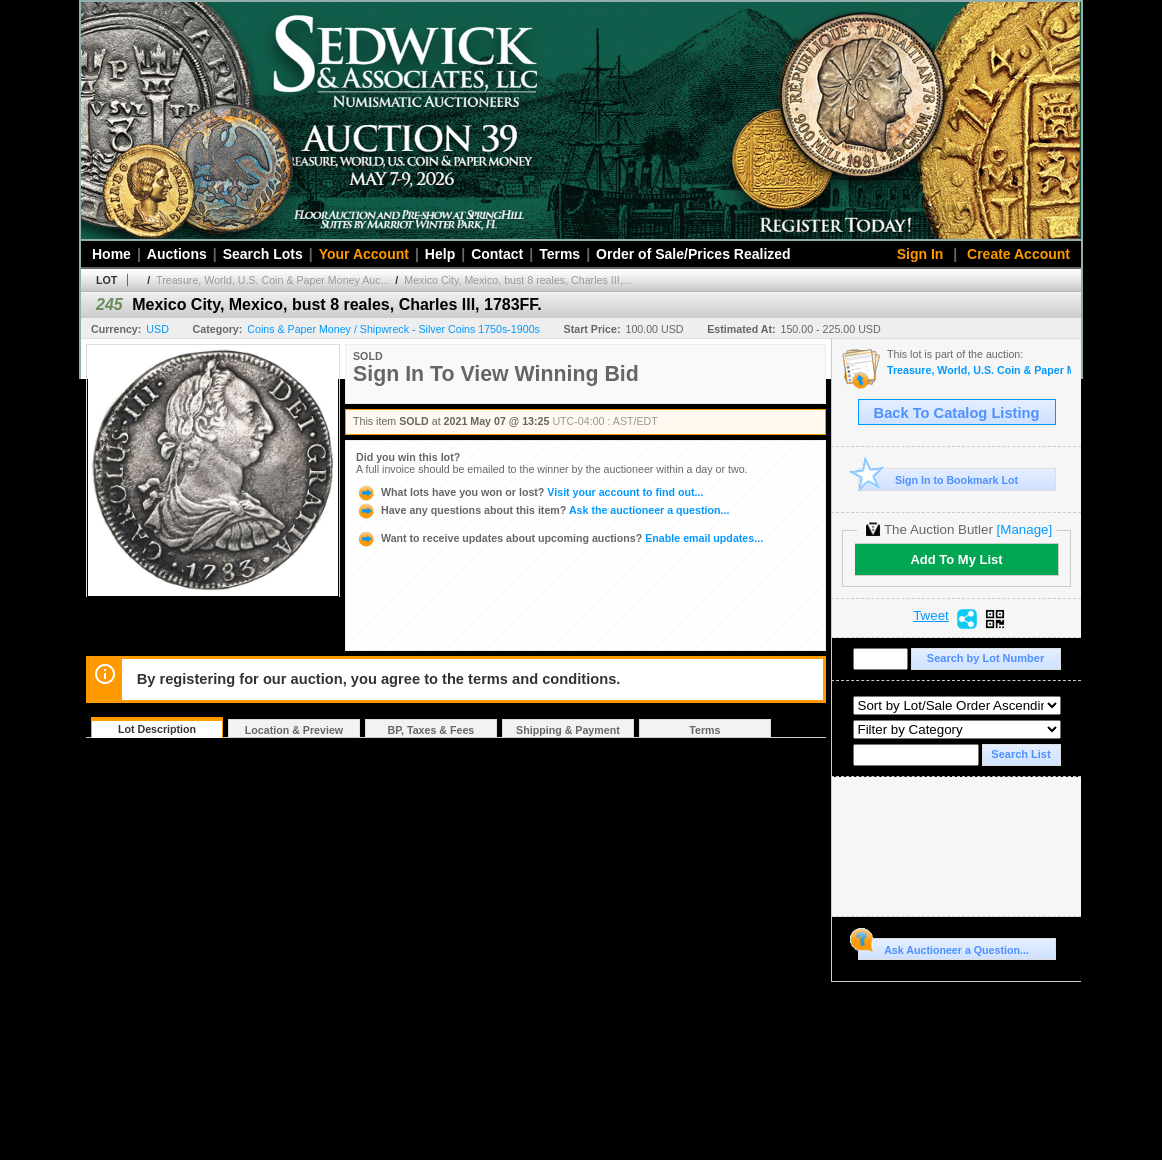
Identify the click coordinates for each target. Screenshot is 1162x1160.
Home (111, 254)
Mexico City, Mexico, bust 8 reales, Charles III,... (517, 280)
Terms (559, 254)
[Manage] (1024, 529)
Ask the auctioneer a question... (542, 510)
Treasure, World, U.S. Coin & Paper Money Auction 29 (979, 370)
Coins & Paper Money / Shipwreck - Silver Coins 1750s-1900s (393, 329)
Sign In (920, 254)
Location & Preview (294, 730)
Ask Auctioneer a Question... (943, 947)
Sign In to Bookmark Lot (938, 479)
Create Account (1018, 254)
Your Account (364, 254)
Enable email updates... (559, 538)
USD (157, 329)
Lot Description (157, 729)
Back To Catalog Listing (957, 413)
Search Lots (263, 254)
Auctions (177, 254)
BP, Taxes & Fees (431, 730)
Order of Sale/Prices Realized (693, 254)
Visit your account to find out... (529, 492)
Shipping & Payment (568, 730)
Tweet (931, 616)
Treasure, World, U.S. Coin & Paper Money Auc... (272, 280)
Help (440, 254)
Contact (497, 254)
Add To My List (956, 559)
